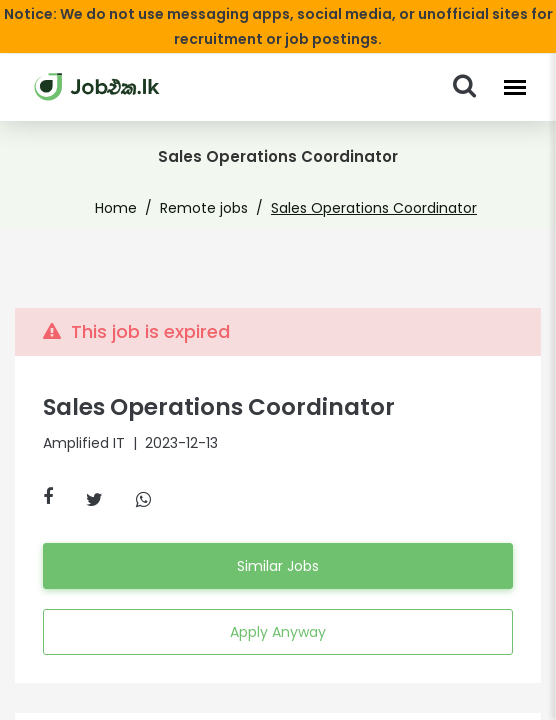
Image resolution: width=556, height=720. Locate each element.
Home (134, 208)
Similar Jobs (278, 566)
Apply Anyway (277, 632)
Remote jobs (212, 208)
